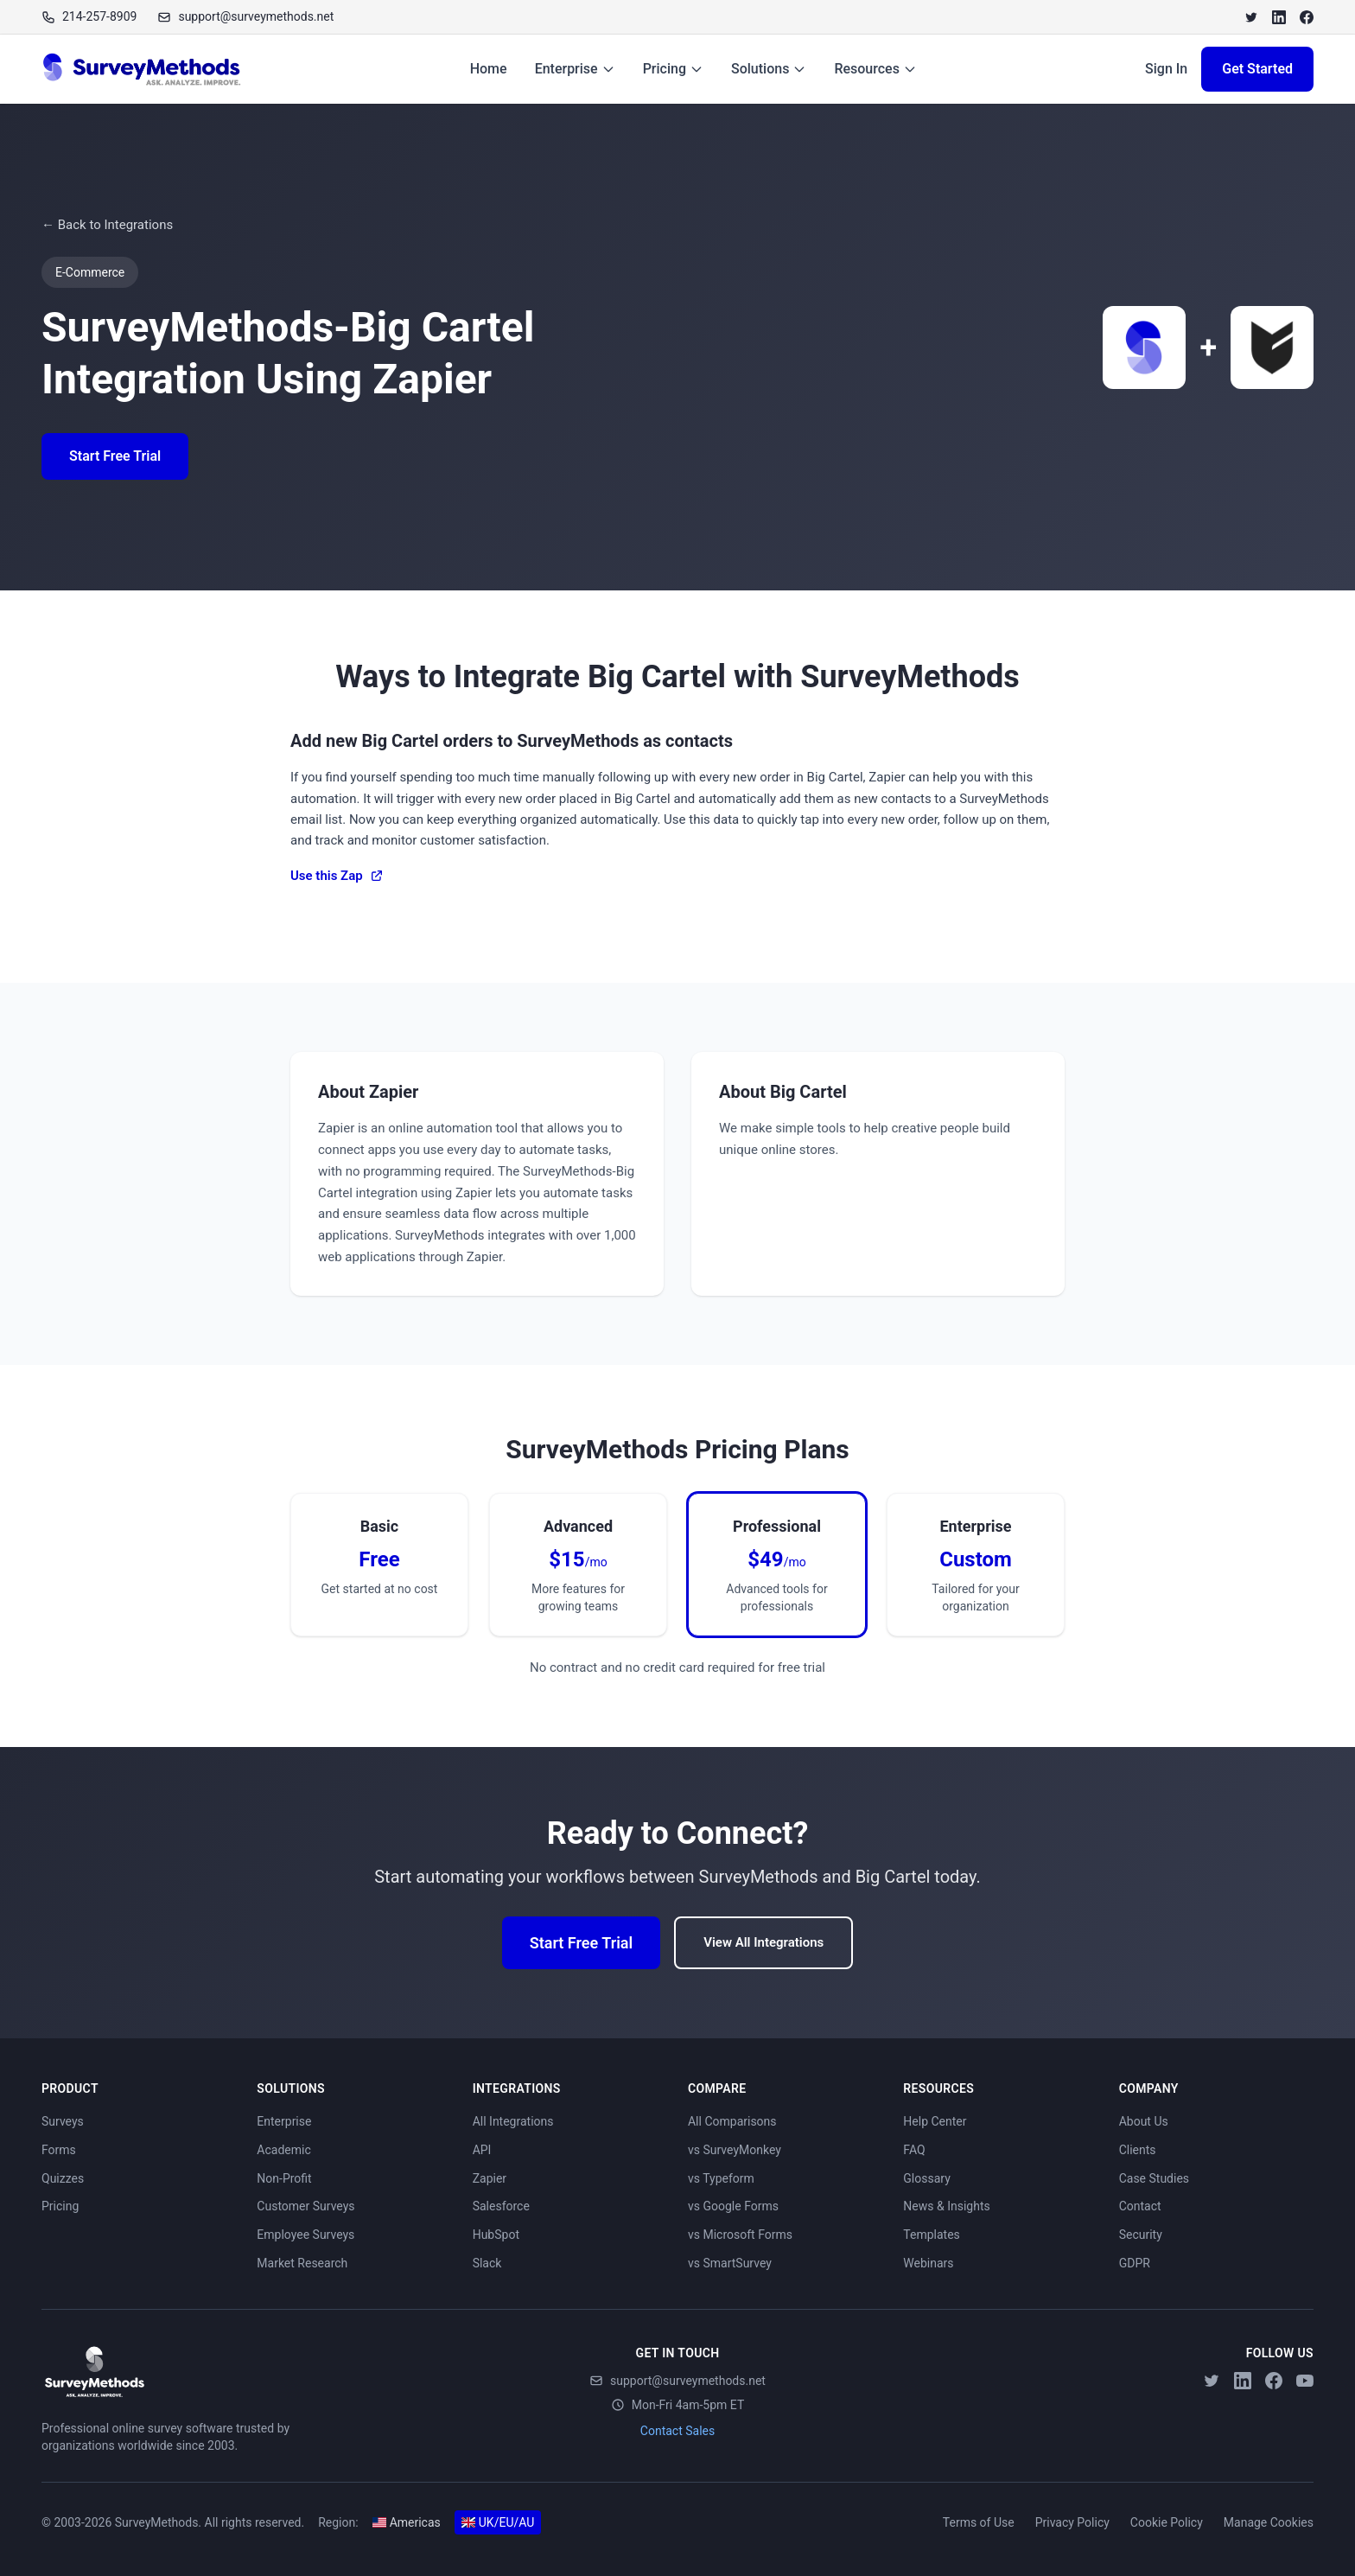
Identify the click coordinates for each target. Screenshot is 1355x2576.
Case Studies (1154, 2178)
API (482, 2150)
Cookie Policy (1166, 2522)
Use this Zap (337, 875)
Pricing (673, 69)
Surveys (62, 2121)
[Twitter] (1251, 17)
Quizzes (62, 2178)
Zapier (489, 2178)
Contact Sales (677, 2431)
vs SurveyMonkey (734, 2150)
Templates (931, 2234)
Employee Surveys (305, 2234)
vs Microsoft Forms (740, 2234)
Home (488, 69)
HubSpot (496, 2234)
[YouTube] (1305, 2380)
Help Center (934, 2121)
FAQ (914, 2150)
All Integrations (513, 2121)
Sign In (1166, 69)
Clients (1137, 2150)
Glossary (926, 2178)
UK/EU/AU (498, 2522)
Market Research (302, 2263)
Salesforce (501, 2206)
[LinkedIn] (1279, 17)
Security (1140, 2234)
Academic (283, 2150)
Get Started (1257, 69)
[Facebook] (1307, 17)
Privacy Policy (1072, 2522)
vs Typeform (721, 2178)
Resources (875, 69)
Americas (406, 2522)
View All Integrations (763, 1942)
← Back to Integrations (107, 225)
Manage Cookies (1269, 2522)
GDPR (1134, 2263)
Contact (1140, 2206)
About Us (1143, 2121)
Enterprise (575, 69)
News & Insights (946, 2206)
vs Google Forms (733, 2206)
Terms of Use (979, 2522)
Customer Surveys (305, 2206)
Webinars (928, 2263)
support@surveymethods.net (677, 2381)
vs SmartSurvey (730, 2263)
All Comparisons (732, 2121)
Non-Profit (284, 2178)
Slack (487, 2263)
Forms (58, 2150)
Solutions (768, 69)
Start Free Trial (115, 456)
